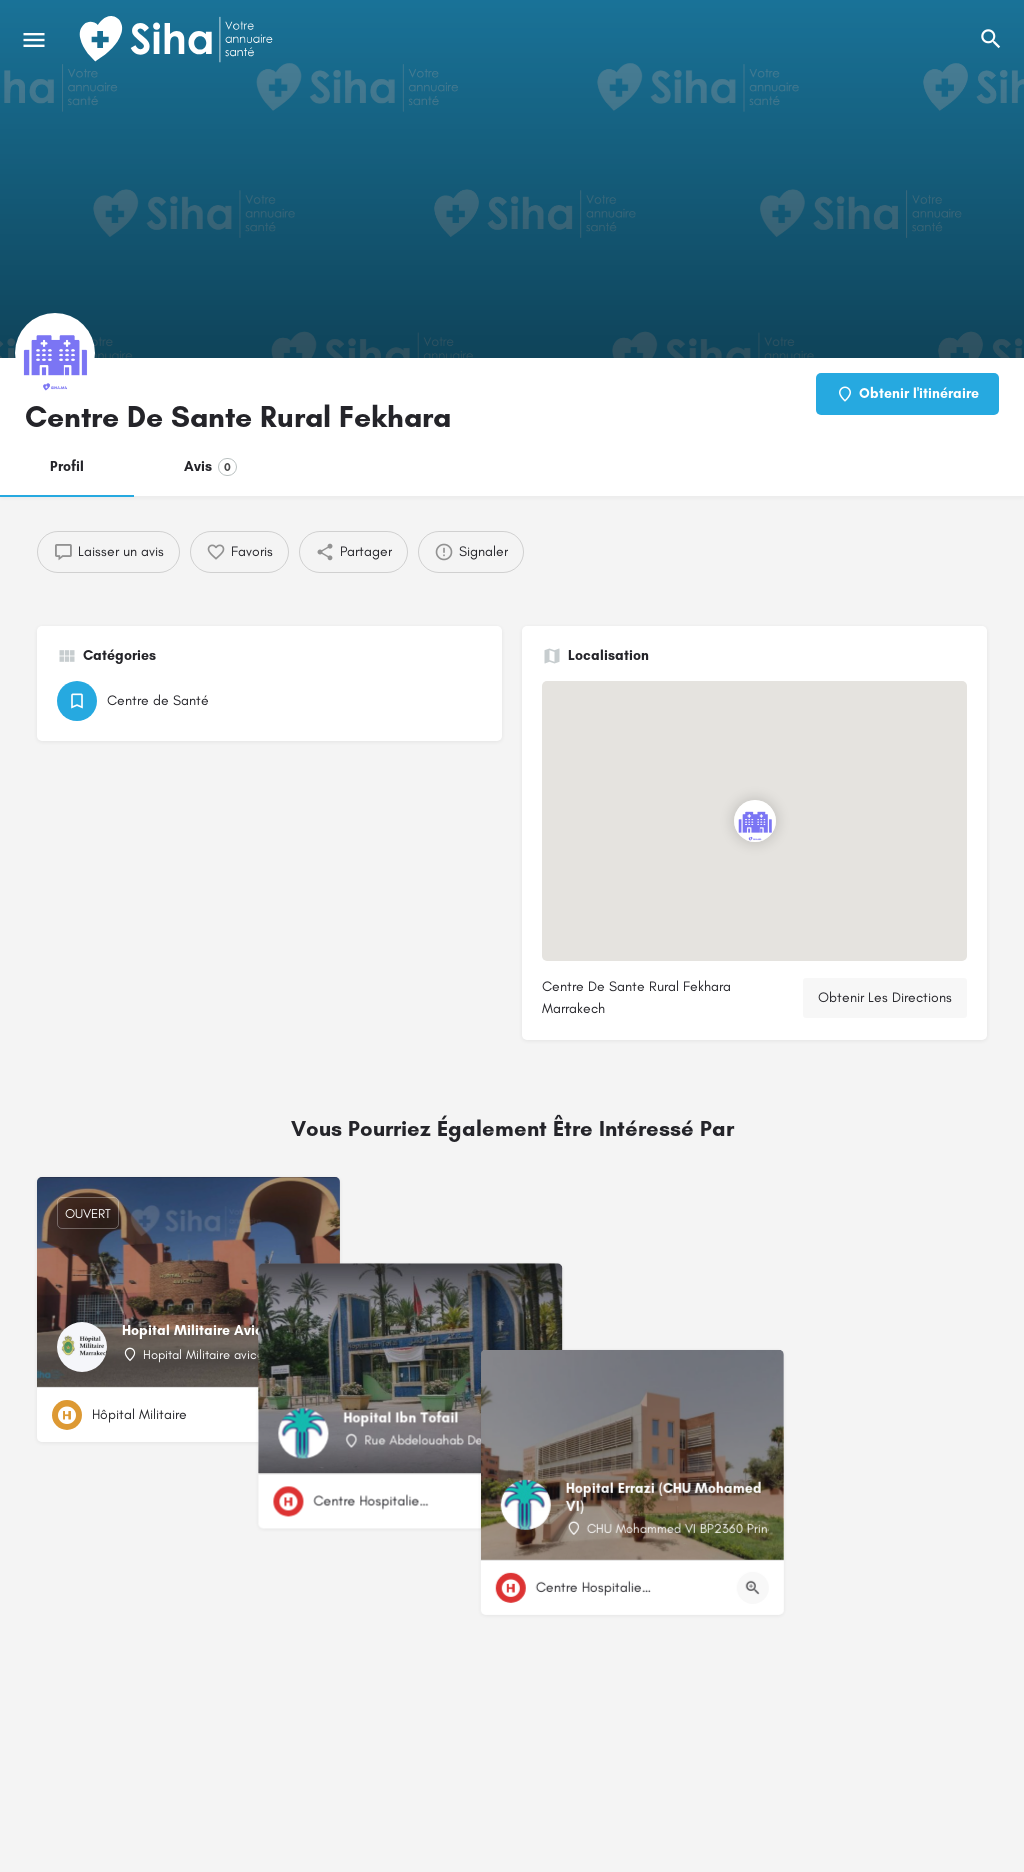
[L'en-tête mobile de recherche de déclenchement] (991, 39)
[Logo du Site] (178, 40)
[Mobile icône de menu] (34, 40)
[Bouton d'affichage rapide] (309, 1415)
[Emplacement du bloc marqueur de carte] (755, 821)
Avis (210, 467)
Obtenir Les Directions (885, 997)
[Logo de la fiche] (55, 353)
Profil (67, 466)
